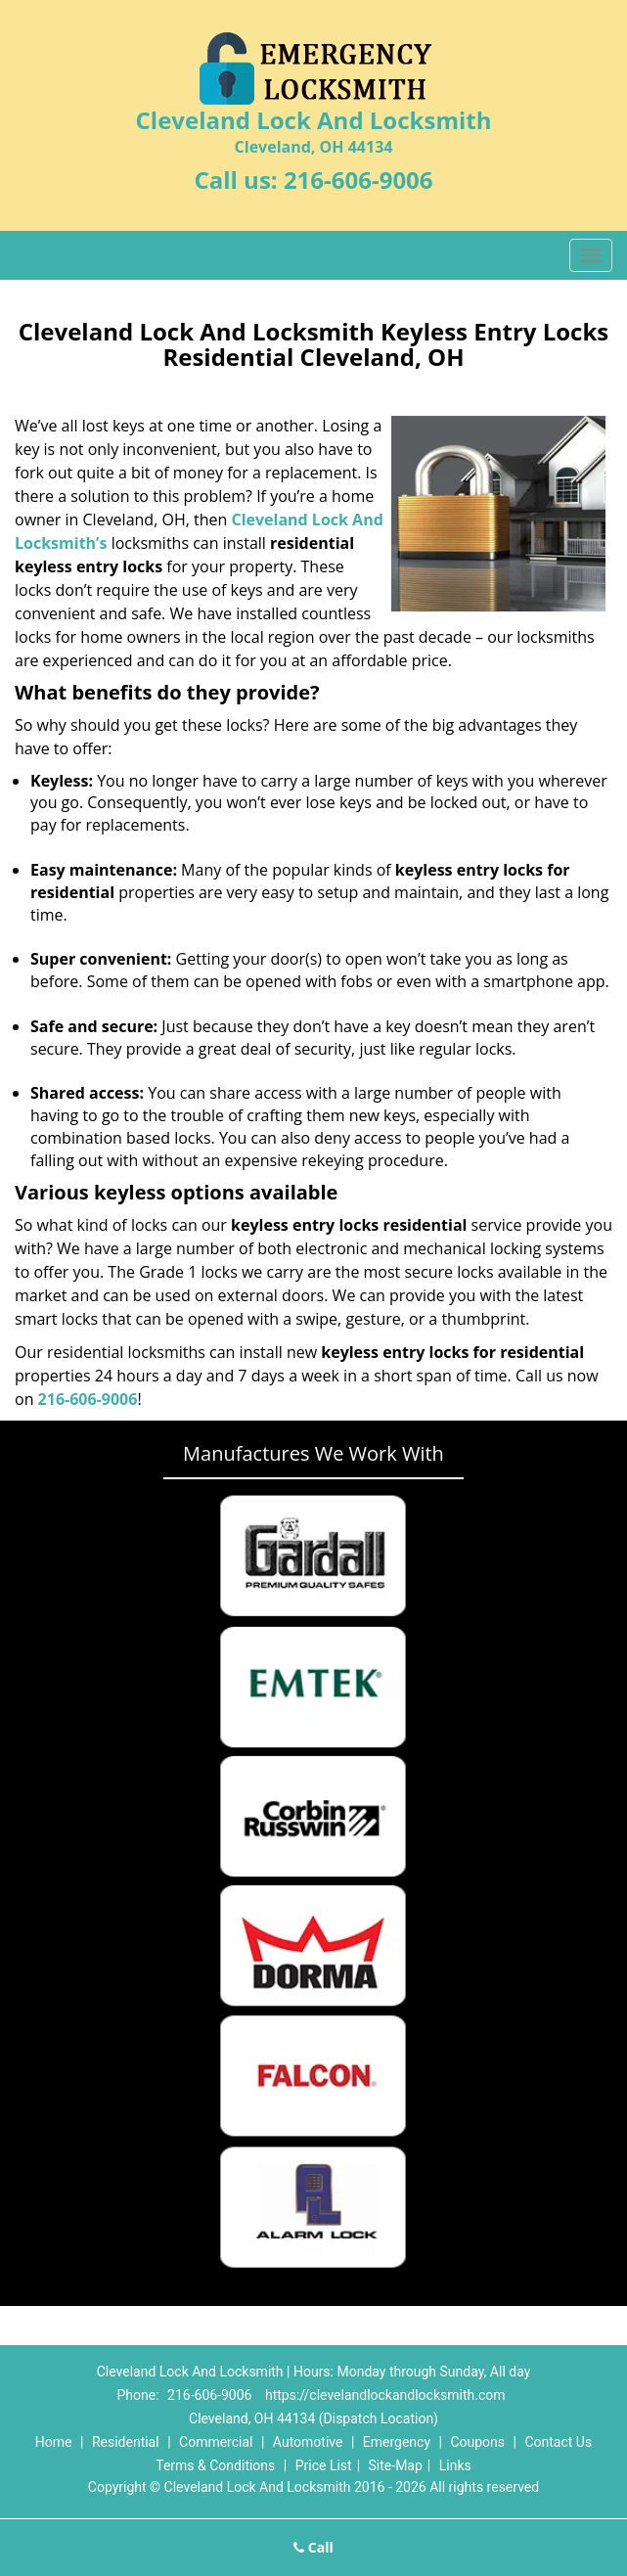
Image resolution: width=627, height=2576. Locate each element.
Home (53, 2442)
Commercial (215, 2442)
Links (455, 2465)
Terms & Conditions (215, 2465)
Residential (125, 2442)
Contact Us (558, 2442)
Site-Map (396, 2465)
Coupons (477, 2442)
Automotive (308, 2442)
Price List (323, 2465)
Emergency (396, 2442)
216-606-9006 (358, 179)
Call (313, 2547)
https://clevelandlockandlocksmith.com (385, 2395)
